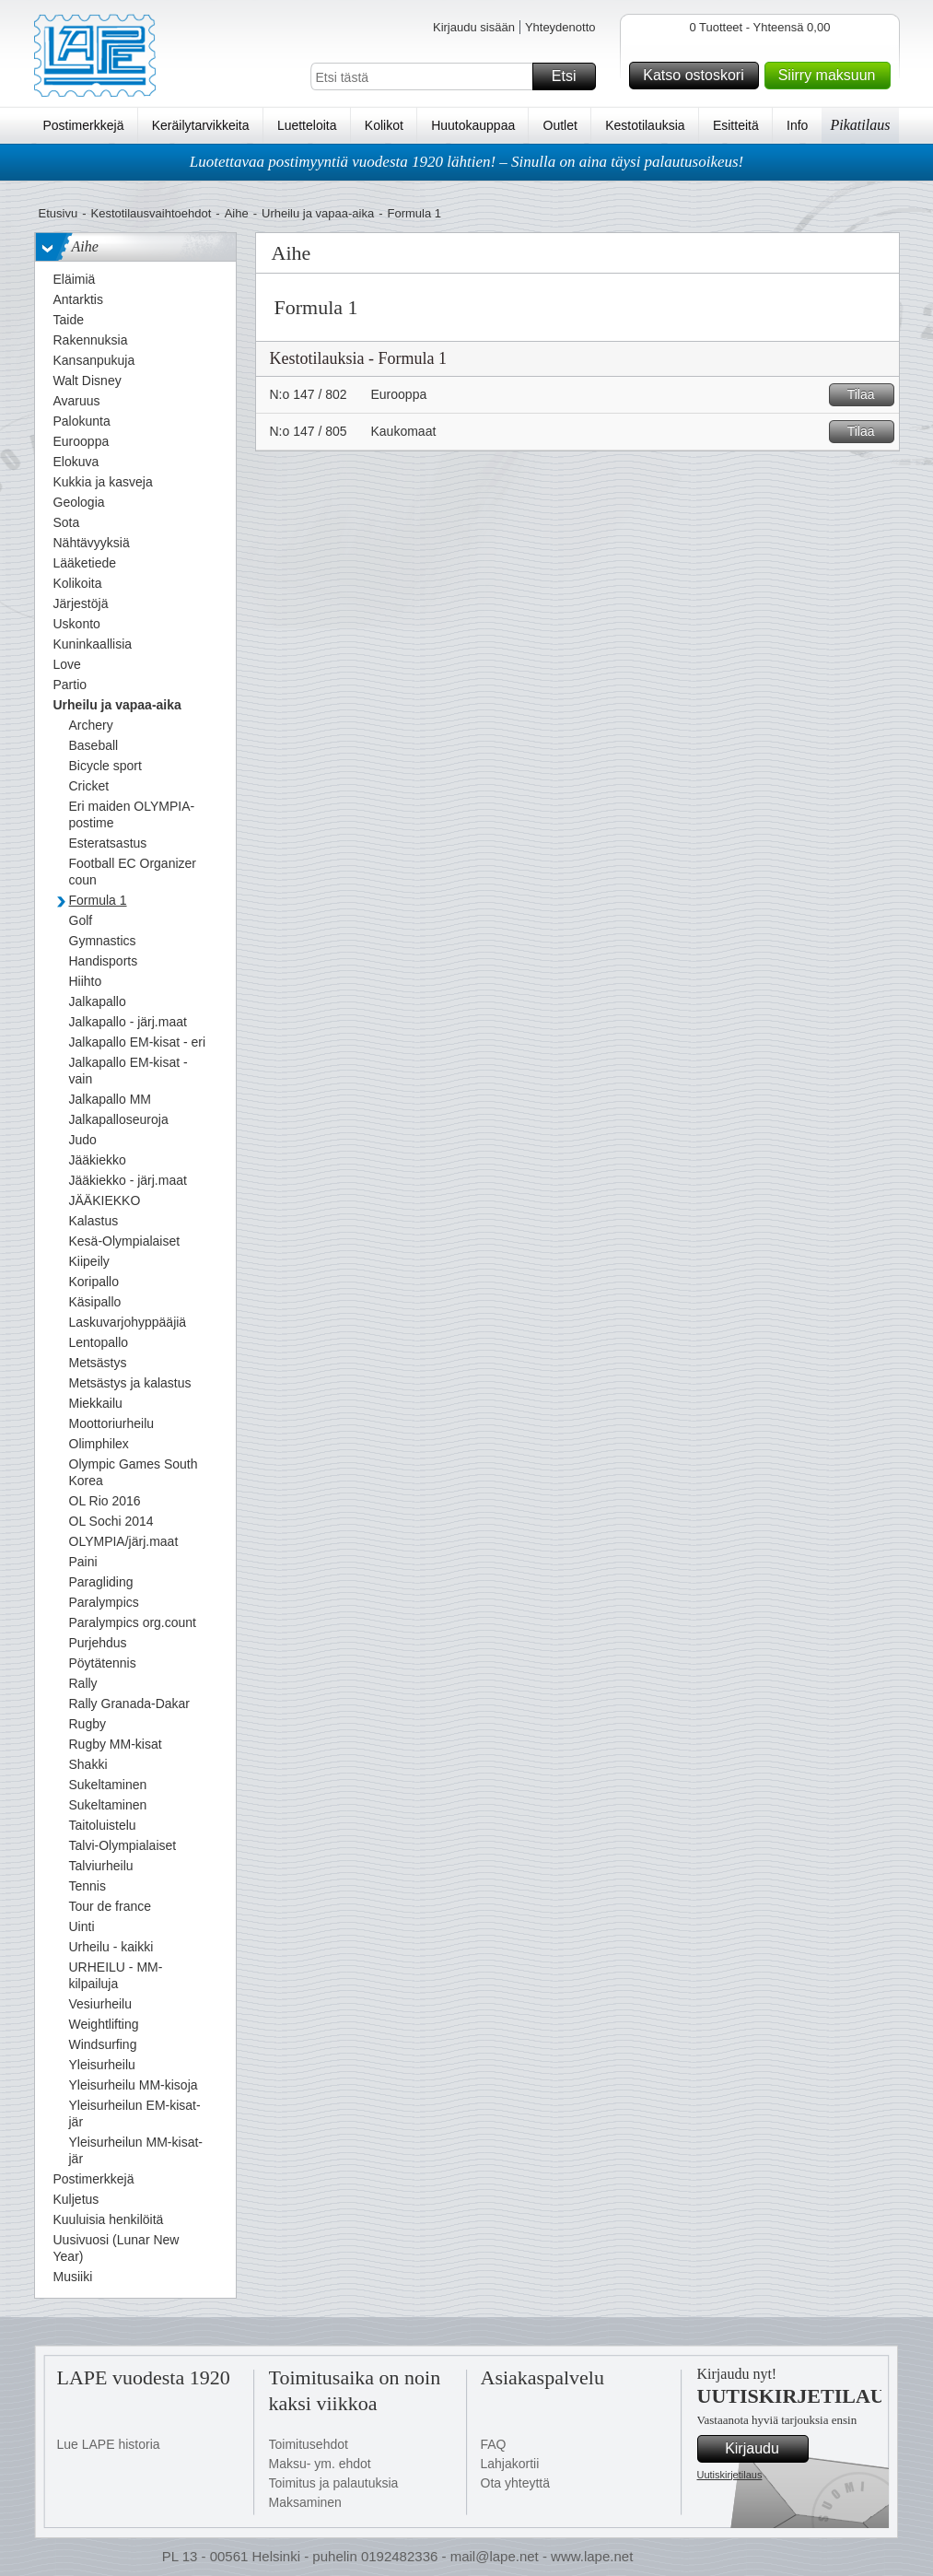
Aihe (237, 213)
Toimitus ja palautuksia (334, 2483)
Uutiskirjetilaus (730, 2474)
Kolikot (384, 125)
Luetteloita (307, 125)
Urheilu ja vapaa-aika (318, 213)
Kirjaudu (763, 2449)
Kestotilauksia (644, 125)
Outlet (560, 125)
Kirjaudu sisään (474, 27)
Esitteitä (736, 125)
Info (797, 125)
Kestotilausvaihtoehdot (150, 213)
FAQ (494, 2444)
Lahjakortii (510, 2463)
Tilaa (868, 394)
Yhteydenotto (560, 27)
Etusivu (58, 213)
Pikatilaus (861, 125)
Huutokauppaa (473, 125)
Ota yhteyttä (515, 2483)
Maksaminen (305, 2502)
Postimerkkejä (83, 125)
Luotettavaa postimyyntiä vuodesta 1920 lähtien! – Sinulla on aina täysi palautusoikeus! (467, 161)
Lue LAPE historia (108, 2444)
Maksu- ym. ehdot (320, 2463)
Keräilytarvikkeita (201, 125)
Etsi (571, 76)
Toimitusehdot (308, 2444)
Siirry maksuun (831, 75)
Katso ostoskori (697, 75)
